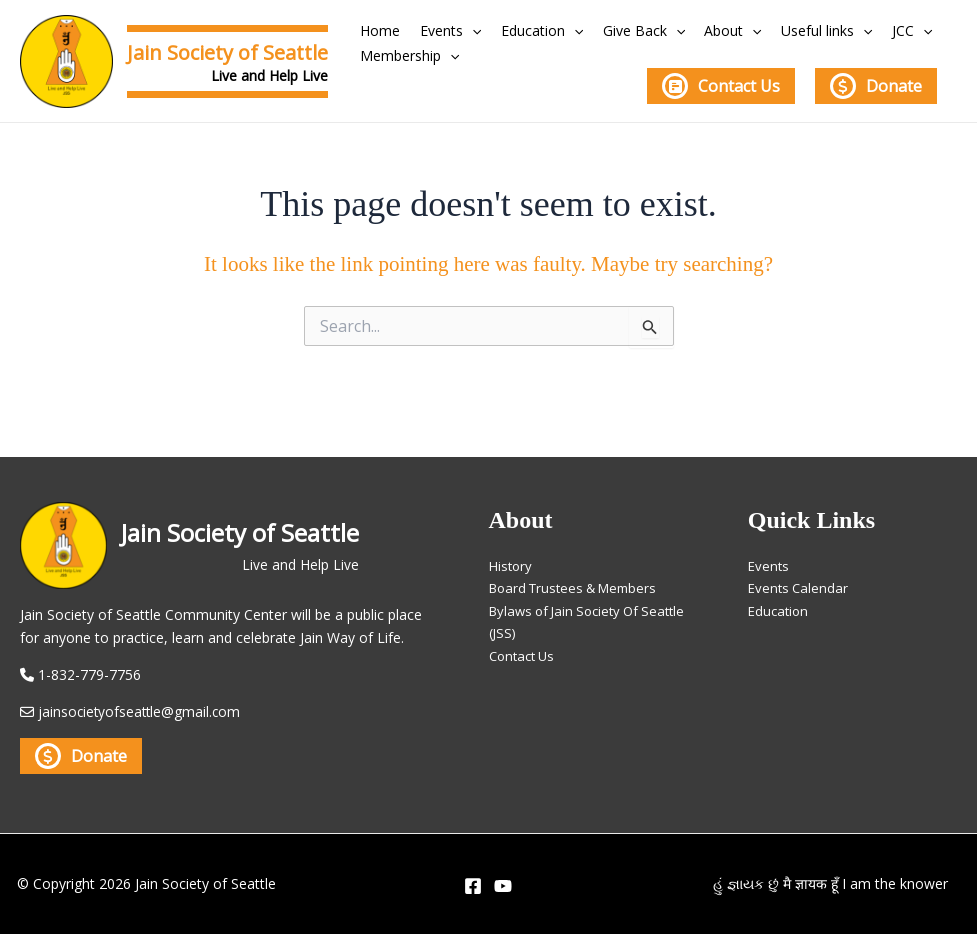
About (694, 30)
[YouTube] (503, 886)
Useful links (780, 30)
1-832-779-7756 (89, 675)
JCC (857, 30)
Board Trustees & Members (580, 584)
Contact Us (721, 86)
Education (520, 30)
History (512, 561)
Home (376, 30)
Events (437, 30)
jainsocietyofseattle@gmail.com (141, 712)
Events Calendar (800, 584)
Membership (405, 55)
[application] (459, 30)
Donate (876, 86)
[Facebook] (473, 886)
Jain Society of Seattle (227, 52)
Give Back (614, 30)
